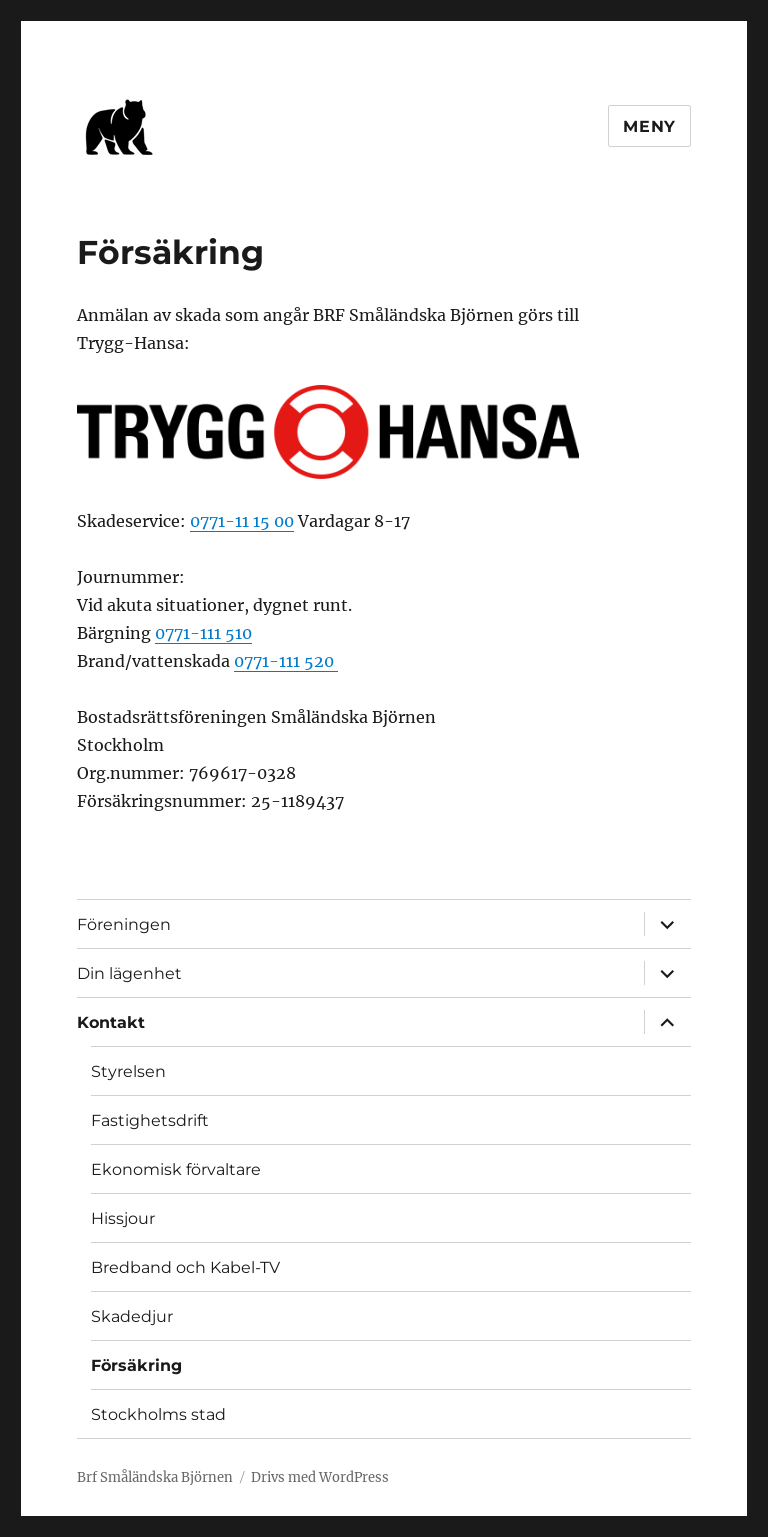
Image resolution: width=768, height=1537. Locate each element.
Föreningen (124, 924)
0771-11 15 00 (242, 521)
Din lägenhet (129, 973)
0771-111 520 (286, 661)
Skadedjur (132, 1316)
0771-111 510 (203, 633)
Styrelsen (128, 1071)
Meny (649, 126)
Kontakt (111, 1022)
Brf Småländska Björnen (155, 1477)
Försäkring (136, 1365)
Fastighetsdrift (150, 1120)
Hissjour (123, 1218)
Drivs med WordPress (320, 1477)
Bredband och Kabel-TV (185, 1267)
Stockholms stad (158, 1414)
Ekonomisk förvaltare (176, 1169)
